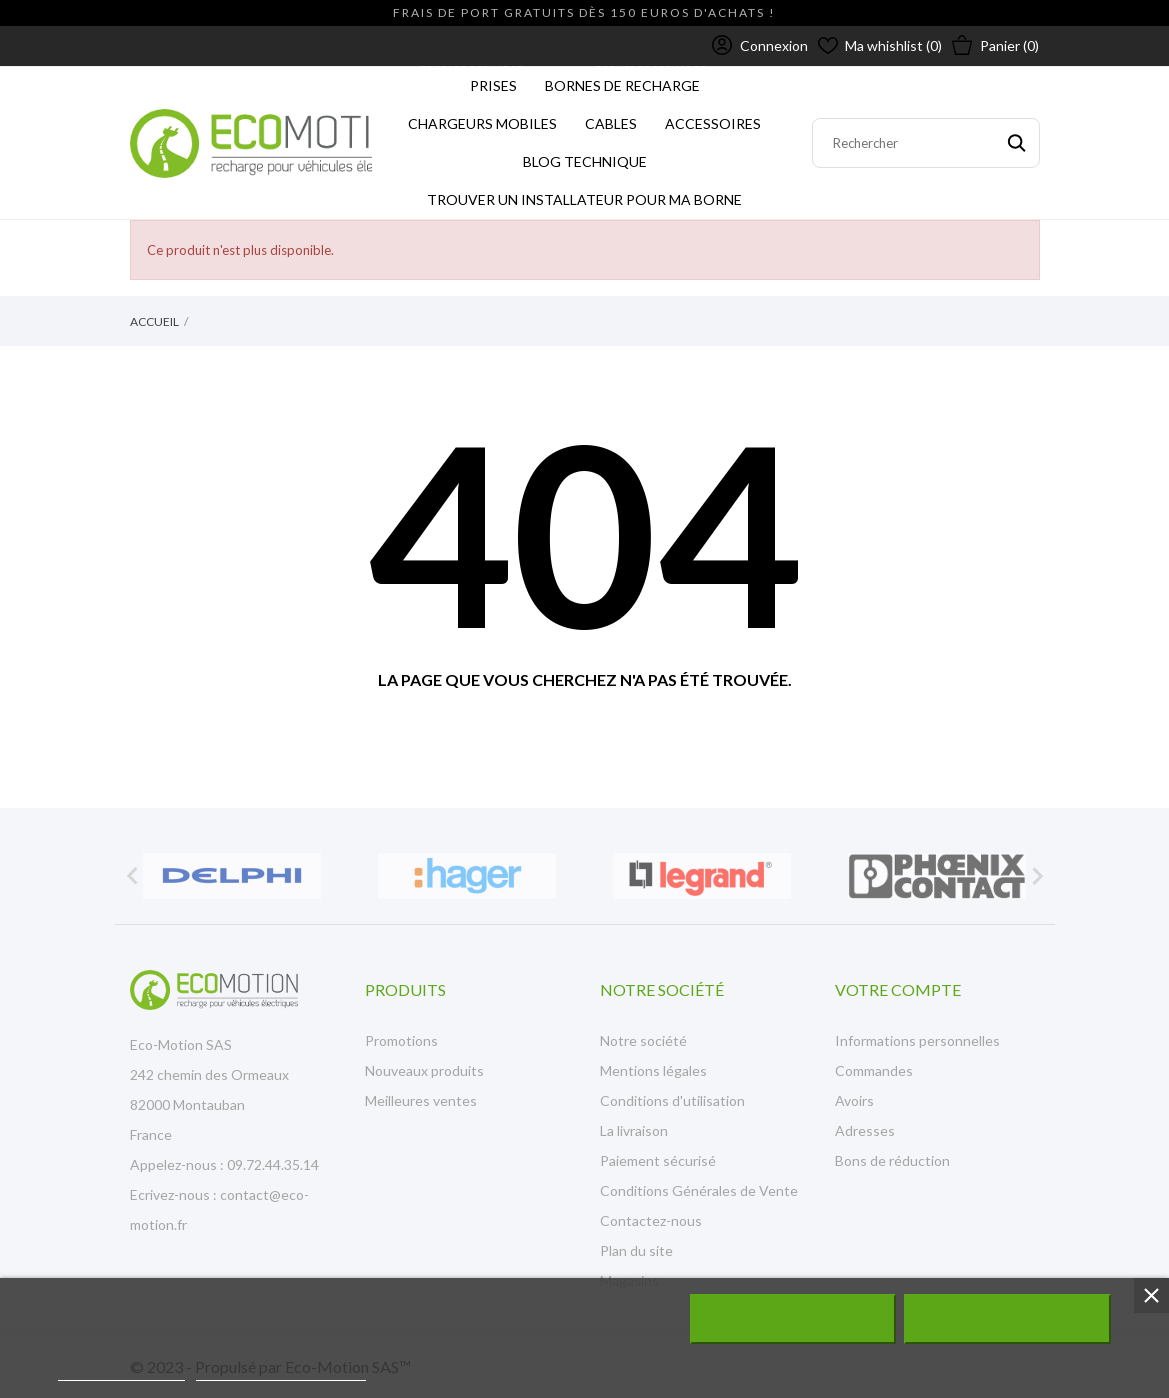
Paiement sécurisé (658, 1160)
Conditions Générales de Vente (699, 1190)
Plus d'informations (121, 1371)
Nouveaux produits (424, 1070)
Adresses (865, 1130)
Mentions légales (653, 1070)
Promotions (401, 1040)
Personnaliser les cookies (281, 1371)
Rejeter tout (792, 1319)
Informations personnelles (917, 1040)
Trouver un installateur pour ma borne (584, 199)
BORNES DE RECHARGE (627, 80)
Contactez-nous (651, 1220)
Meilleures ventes (421, 1100)
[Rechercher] (926, 143)
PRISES (491, 80)
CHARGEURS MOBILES (487, 118)
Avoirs (854, 1100)
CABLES (608, 118)
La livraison (634, 1130)
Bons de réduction (892, 1160)
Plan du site (636, 1250)
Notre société (643, 1040)
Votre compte (898, 989)
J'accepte (1007, 1319)
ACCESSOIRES (717, 118)
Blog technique (585, 161)
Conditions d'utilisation (672, 1100)
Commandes (874, 1070)
